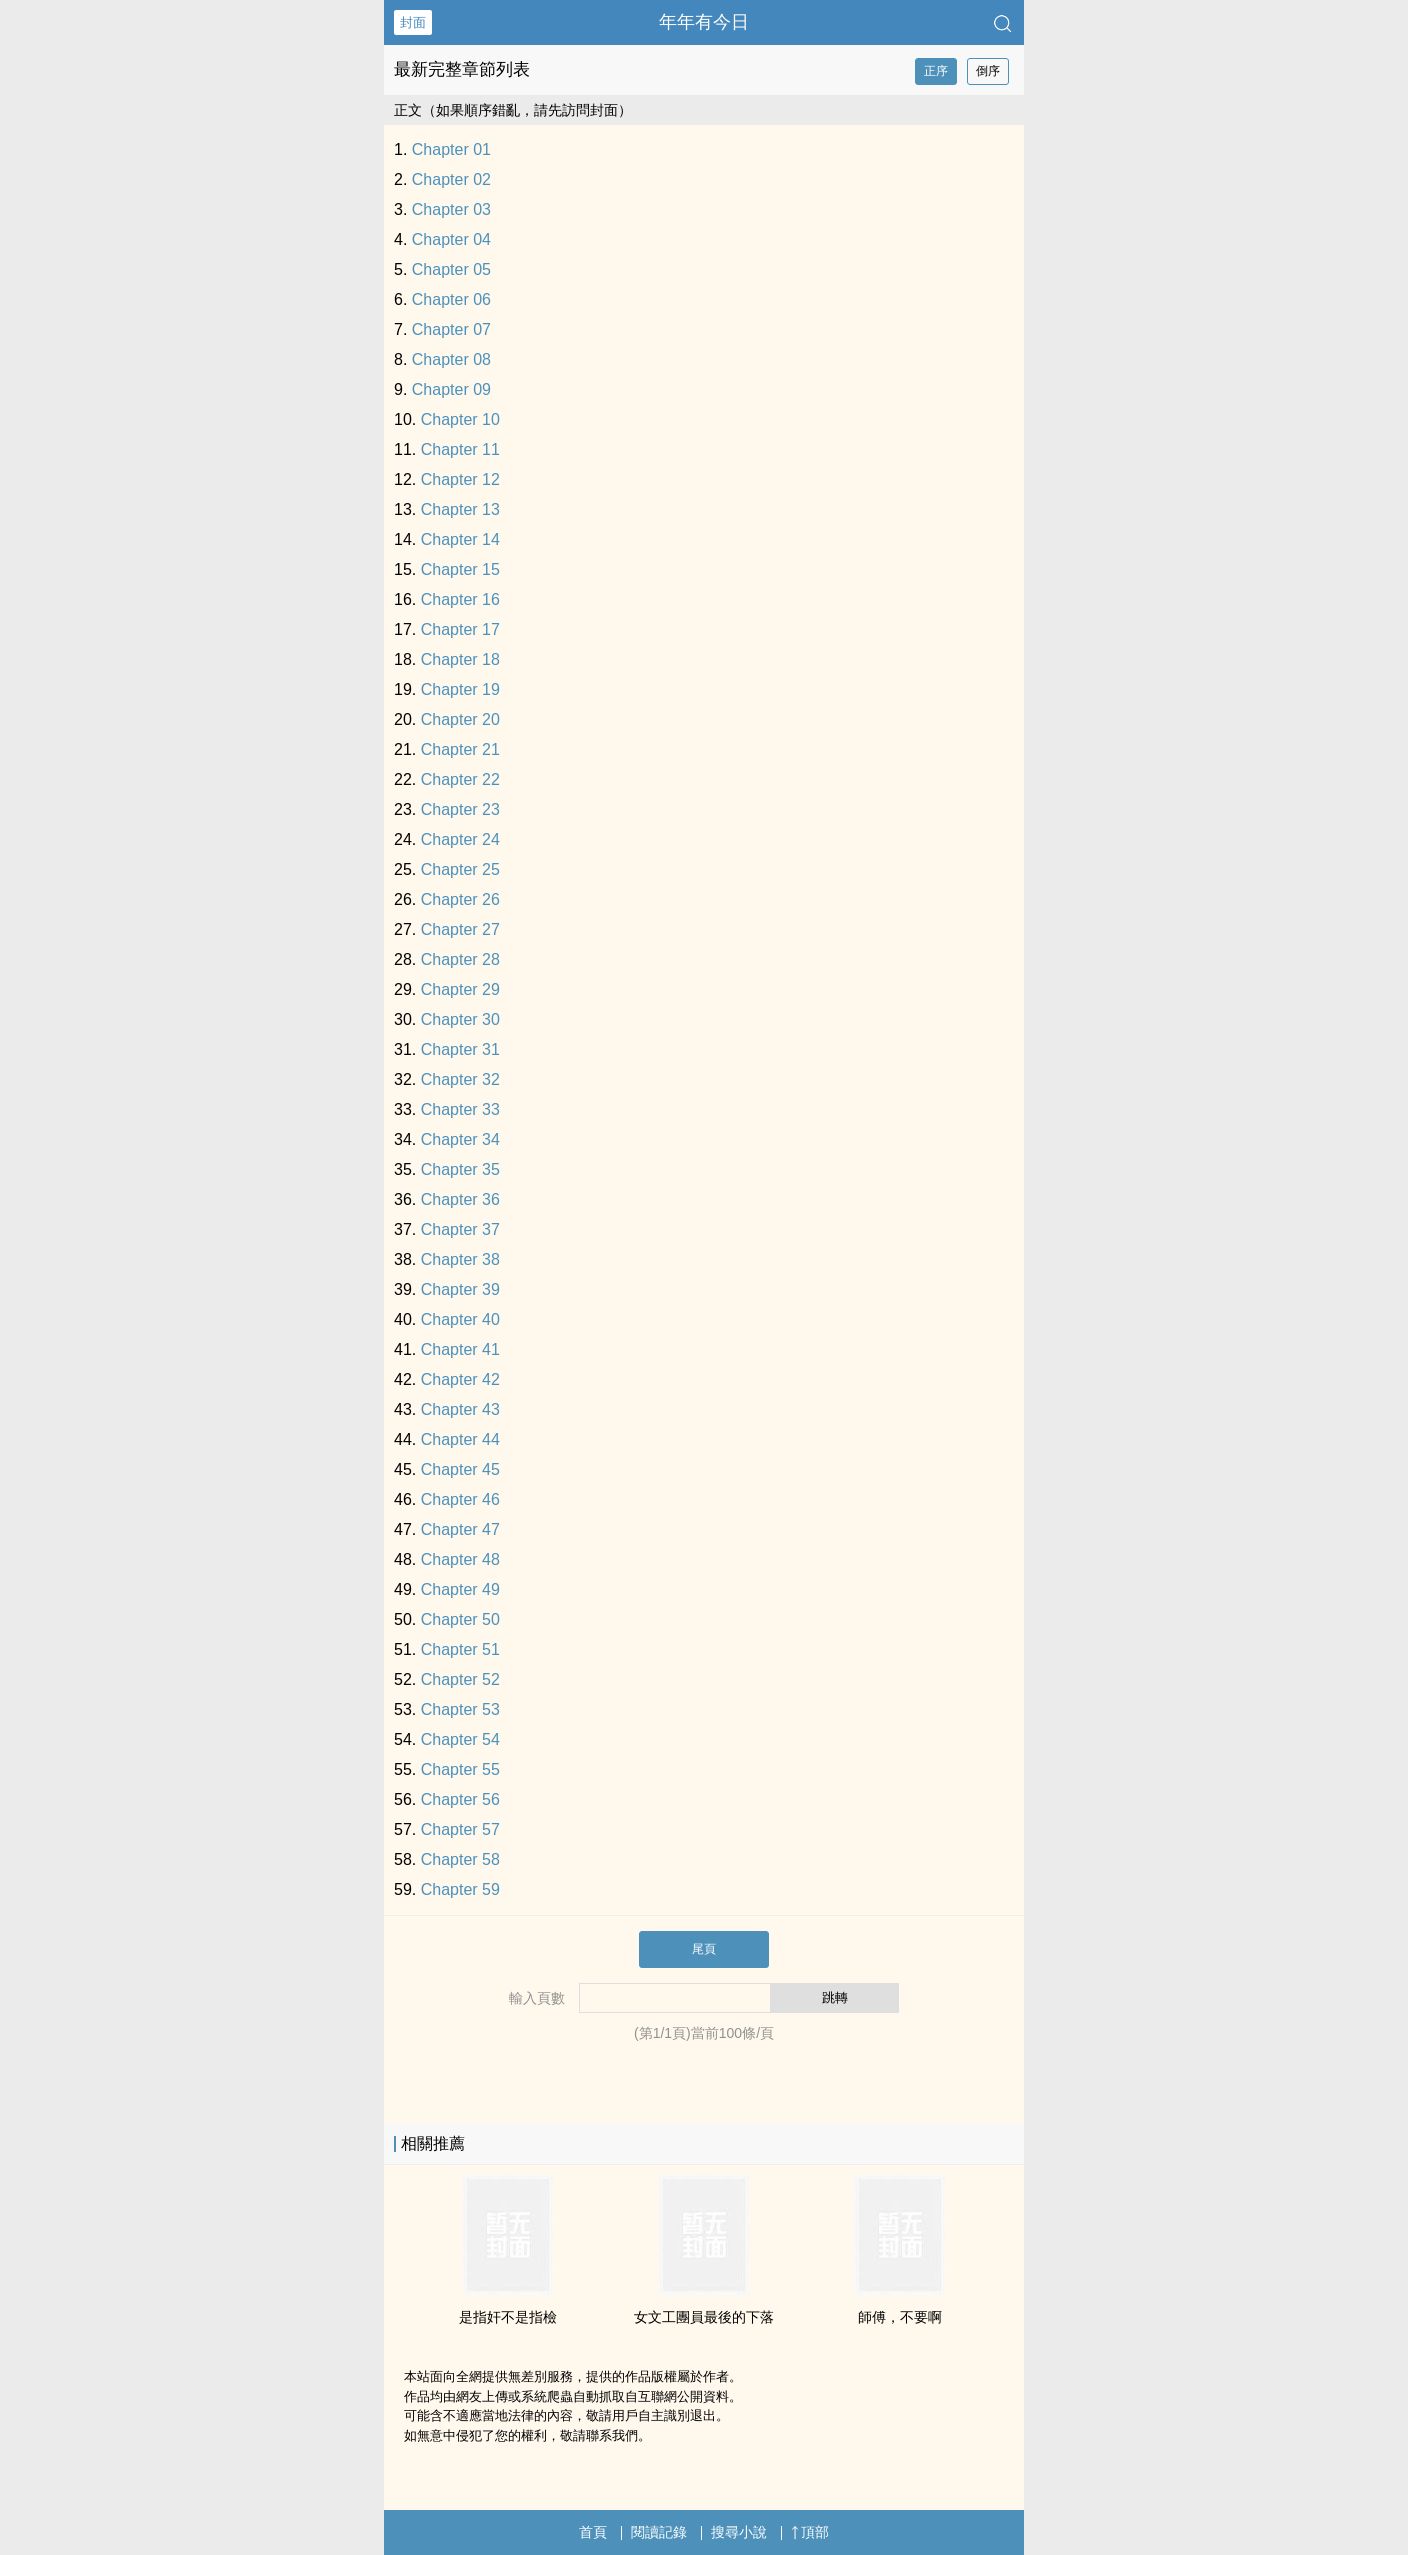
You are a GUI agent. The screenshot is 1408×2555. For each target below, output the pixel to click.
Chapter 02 (451, 179)
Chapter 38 (460, 1259)
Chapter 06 (451, 299)
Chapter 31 (460, 1049)
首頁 (593, 2532)
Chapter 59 (460, 1889)
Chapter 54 (460, 1739)
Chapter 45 (460, 1469)
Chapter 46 (460, 1499)
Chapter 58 (460, 1859)
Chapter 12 (460, 479)
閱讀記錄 (659, 2532)
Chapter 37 (460, 1229)
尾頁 (704, 1949)
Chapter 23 (460, 809)
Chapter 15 (460, 569)
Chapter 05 (451, 269)
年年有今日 (704, 22)
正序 (936, 71)
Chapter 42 (460, 1379)
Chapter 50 (460, 1619)
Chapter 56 (460, 1799)
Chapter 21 (460, 749)
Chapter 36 (460, 1199)
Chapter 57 (460, 1829)
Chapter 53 (460, 1709)
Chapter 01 (451, 149)
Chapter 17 (460, 629)
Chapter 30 (460, 1019)
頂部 (810, 2532)
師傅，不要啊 (900, 2317)
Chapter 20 (460, 719)
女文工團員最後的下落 (704, 2317)
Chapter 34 (460, 1139)
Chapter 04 (451, 239)
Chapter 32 (460, 1079)
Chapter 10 (460, 419)
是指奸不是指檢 (508, 2317)
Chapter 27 (460, 929)
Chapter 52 (460, 1679)
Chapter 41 (460, 1349)
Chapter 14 (460, 539)
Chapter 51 (460, 1649)
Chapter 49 (460, 1589)
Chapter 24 (460, 839)
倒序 (988, 71)
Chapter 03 (451, 209)
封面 (413, 22)
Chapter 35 (460, 1169)
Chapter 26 (460, 899)
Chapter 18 (460, 659)
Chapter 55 (460, 1769)
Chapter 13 (460, 509)
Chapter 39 (460, 1289)
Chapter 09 (451, 389)
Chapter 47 (460, 1529)
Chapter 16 (460, 599)
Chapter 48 (460, 1559)
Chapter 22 (460, 779)
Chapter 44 (460, 1439)
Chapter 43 (460, 1409)
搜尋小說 (739, 2532)
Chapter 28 (460, 959)
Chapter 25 (460, 869)
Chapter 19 (460, 689)
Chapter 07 (451, 329)
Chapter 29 (460, 989)
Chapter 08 (451, 359)
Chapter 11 (460, 449)
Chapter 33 (460, 1109)
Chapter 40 (460, 1319)
